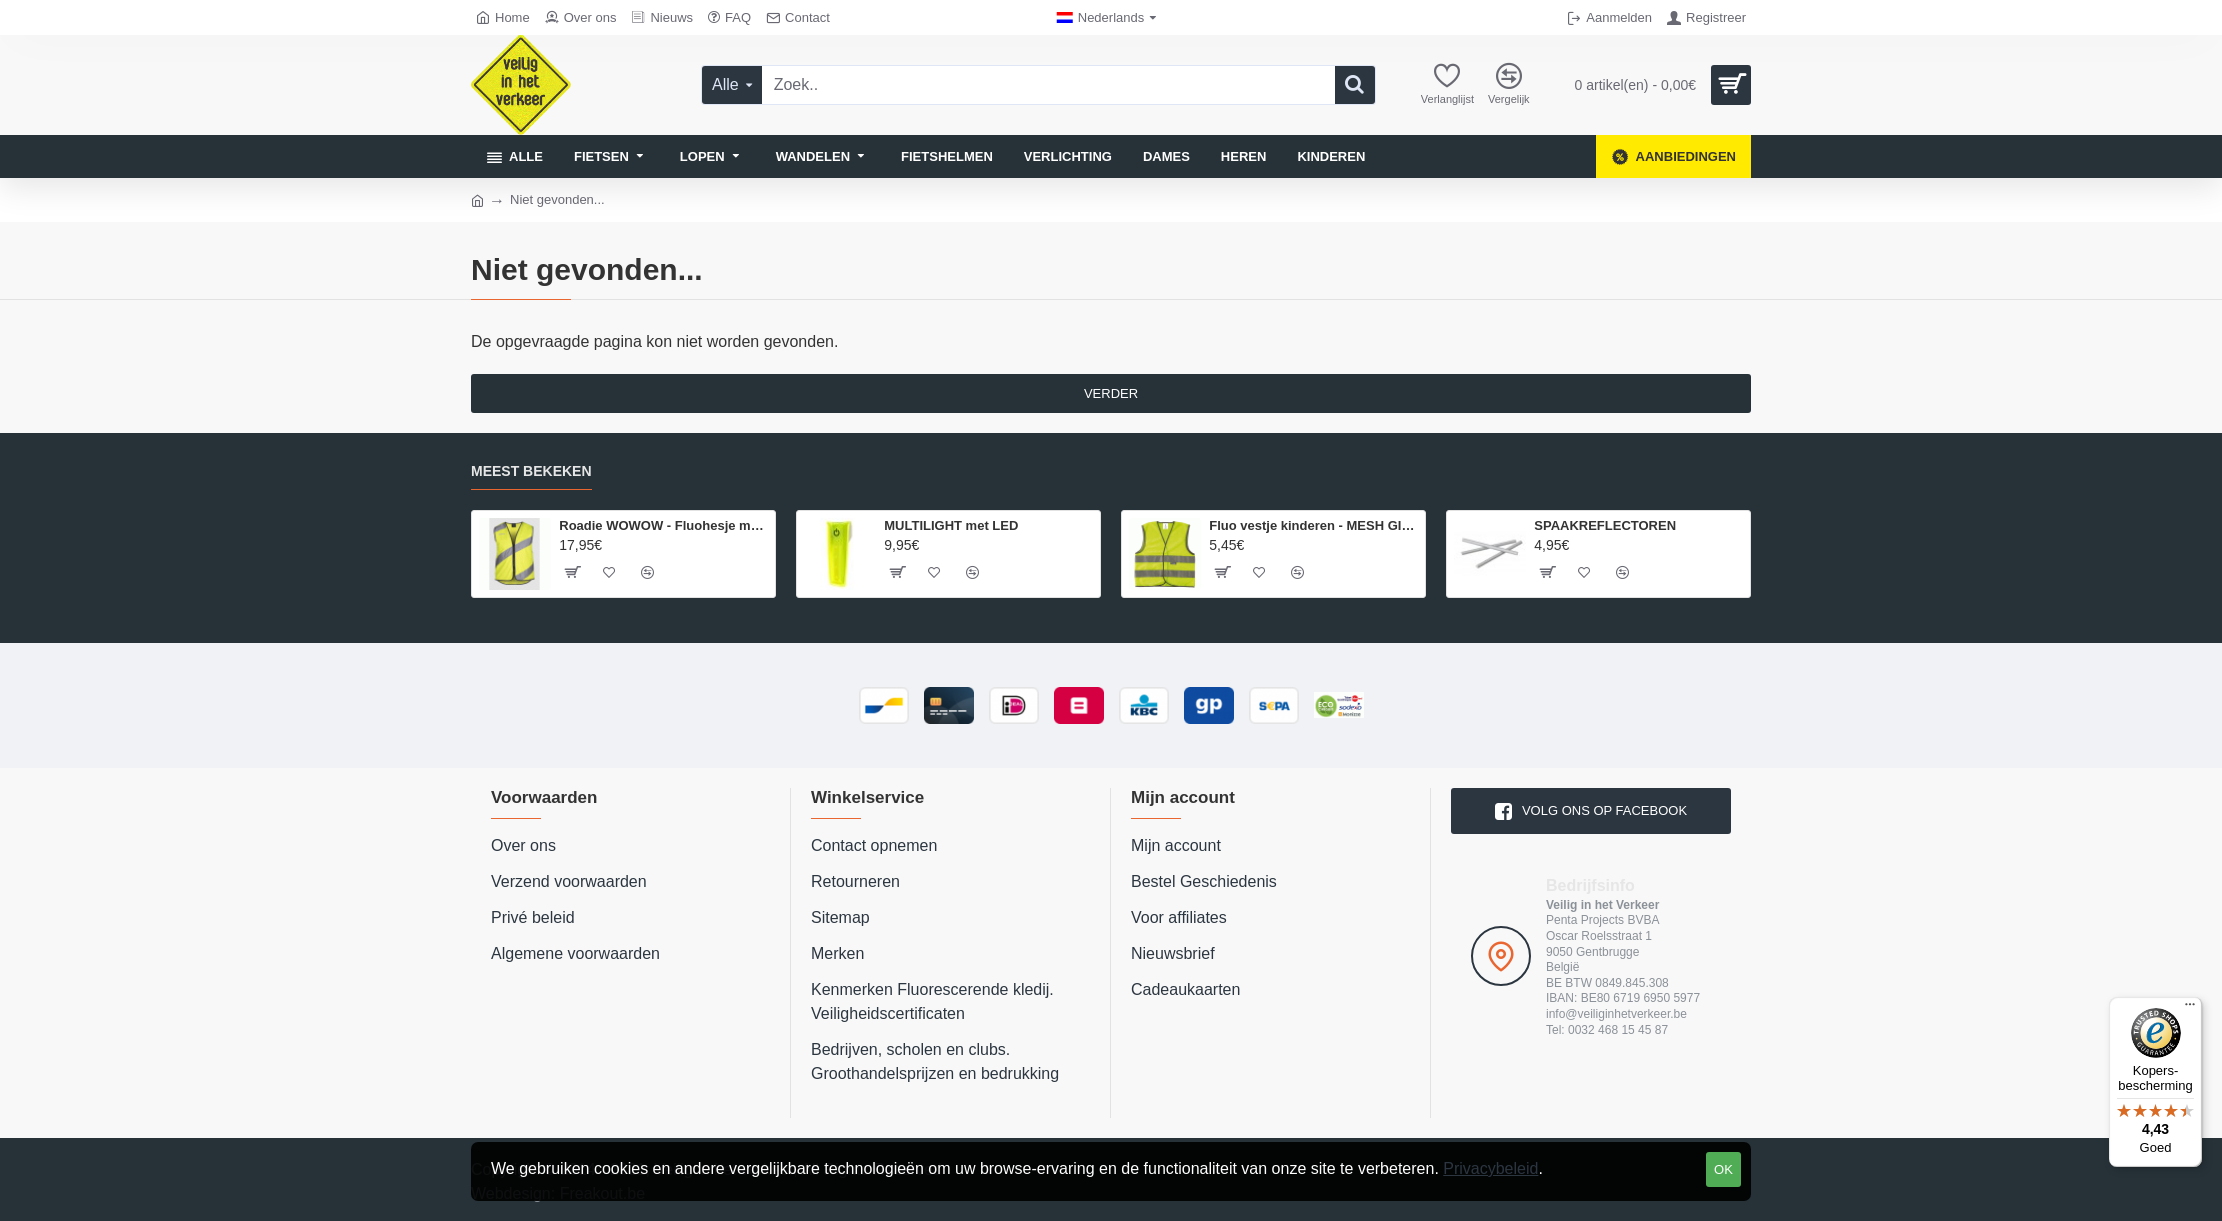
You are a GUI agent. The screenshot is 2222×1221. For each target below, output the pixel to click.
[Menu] (2190, 1009)
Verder (1111, 393)
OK (1723, 1169)
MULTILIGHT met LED (951, 525)
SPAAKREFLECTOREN (1605, 525)
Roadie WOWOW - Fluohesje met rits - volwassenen (663, 525)
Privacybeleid (1490, 1168)
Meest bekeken (531, 471)
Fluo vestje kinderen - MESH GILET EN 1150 (1313, 525)
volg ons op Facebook (1604, 810)
